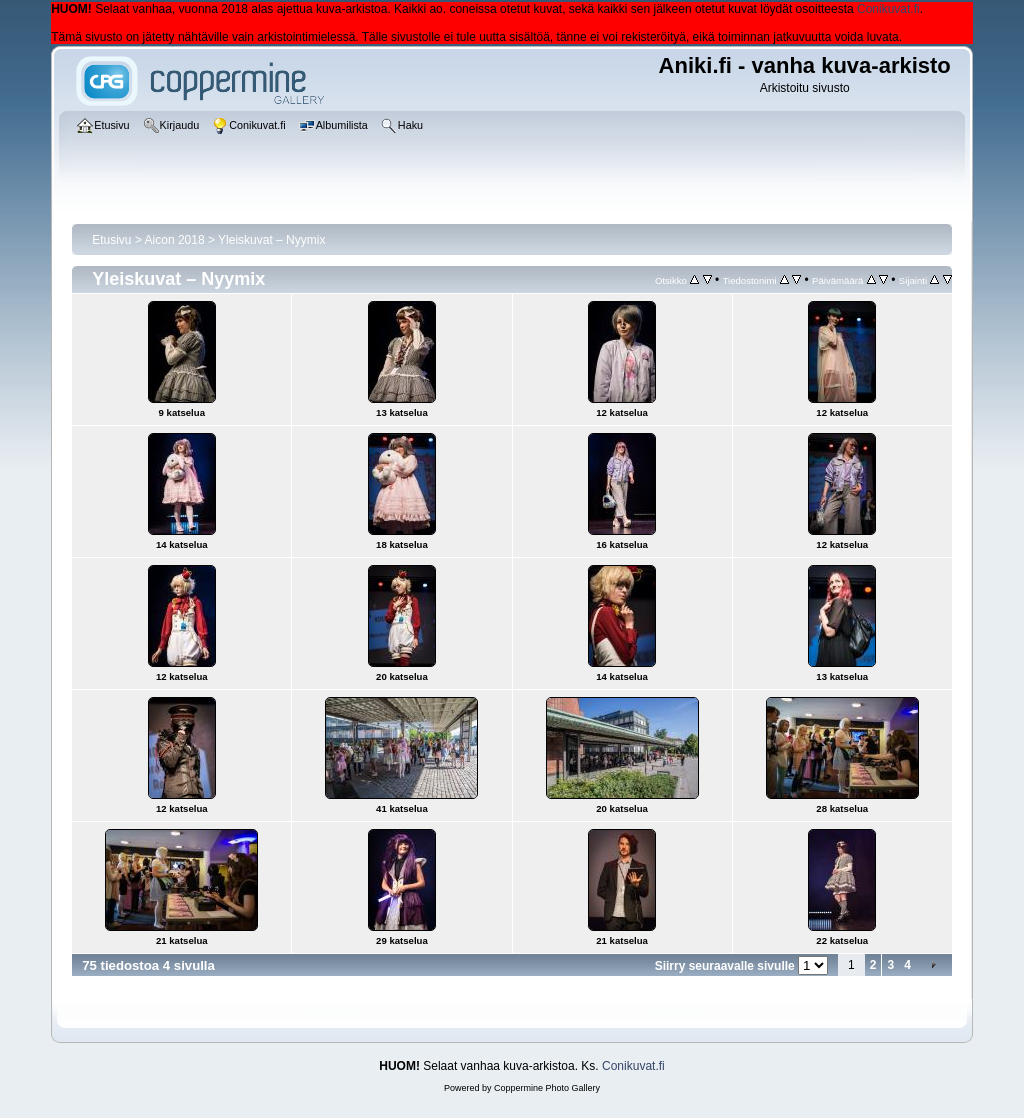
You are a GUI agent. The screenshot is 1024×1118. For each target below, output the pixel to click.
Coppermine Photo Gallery (547, 1088)
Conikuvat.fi (888, 9)
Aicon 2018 (175, 240)
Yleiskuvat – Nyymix (271, 240)
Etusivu (111, 240)
